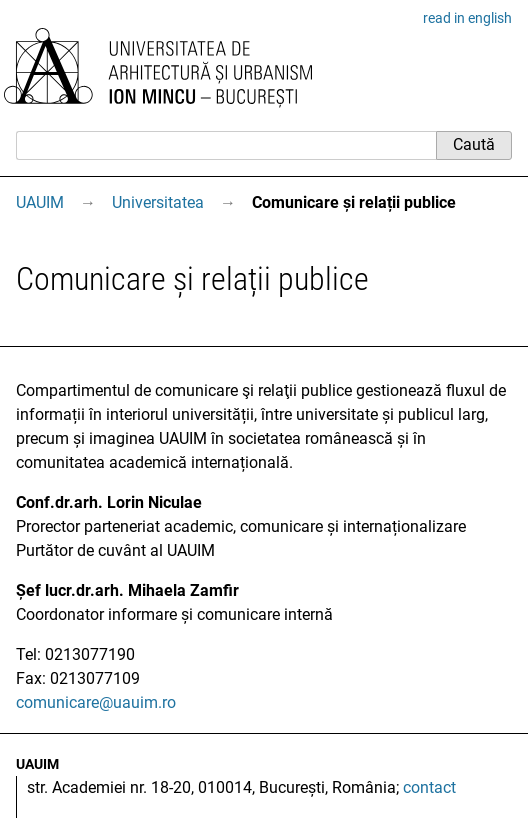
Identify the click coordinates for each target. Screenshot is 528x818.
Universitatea (158, 202)
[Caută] (226, 145)
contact (429, 787)
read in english (467, 18)
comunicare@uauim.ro (96, 702)
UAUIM (40, 202)
